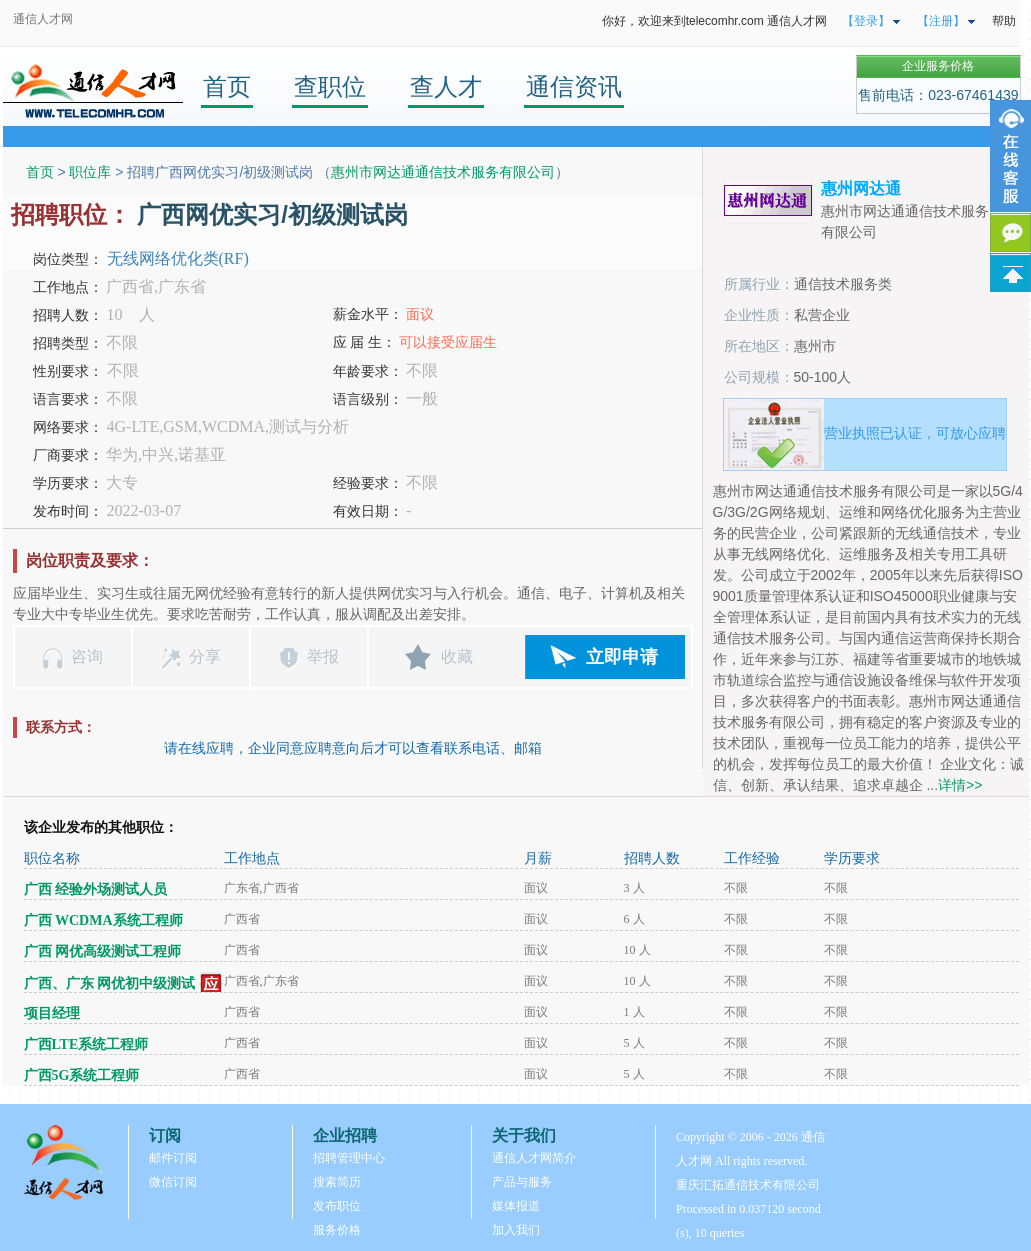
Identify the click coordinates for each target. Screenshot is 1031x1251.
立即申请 (622, 657)
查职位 (330, 86)
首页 (227, 86)
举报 (323, 656)
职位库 (90, 172)
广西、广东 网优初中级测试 (110, 983)
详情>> (960, 785)
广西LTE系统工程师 (86, 1044)
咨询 (87, 656)
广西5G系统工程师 (82, 1075)
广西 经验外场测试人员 (96, 889)
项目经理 (52, 1013)
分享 (205, 656)
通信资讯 (574, 86)
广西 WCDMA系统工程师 (103, 920)
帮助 (1004, 21)
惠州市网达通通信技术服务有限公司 (443, 172)
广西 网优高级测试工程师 (103, 951)
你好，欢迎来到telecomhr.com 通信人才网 (714, 21)
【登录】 (866, 21)
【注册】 (941, 21)
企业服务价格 (938, 66)
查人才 (446, 86)
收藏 (457, 656)
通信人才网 (43, 19)
